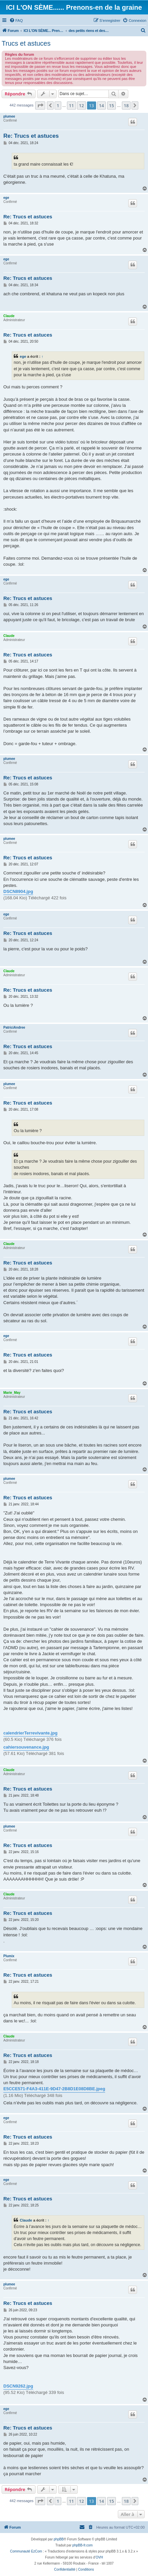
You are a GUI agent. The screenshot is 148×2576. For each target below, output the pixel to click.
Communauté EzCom (26, 2551)
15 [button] (111, 105)
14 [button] (101, 105)
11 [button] (71, 105)
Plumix (8, 1956)
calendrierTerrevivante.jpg (30, 1732)
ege (6, 198)
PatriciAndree (14, 1027)
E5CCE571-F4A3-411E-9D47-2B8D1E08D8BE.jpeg (54, 2088)
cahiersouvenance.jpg (26, 1747)
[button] (40, 105)
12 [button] (81, 105)
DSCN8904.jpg (18, 891)
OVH (99, 2557)
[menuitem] (16, 20)
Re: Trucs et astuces (31, 136)
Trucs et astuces (26, 43)
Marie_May (11, 1392)
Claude (8, 316)
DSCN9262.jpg (18, 2386)
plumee (9, 116)
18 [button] (126, 105)
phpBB (59, 2539)
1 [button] (58, 105)
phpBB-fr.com (82, 2545)
